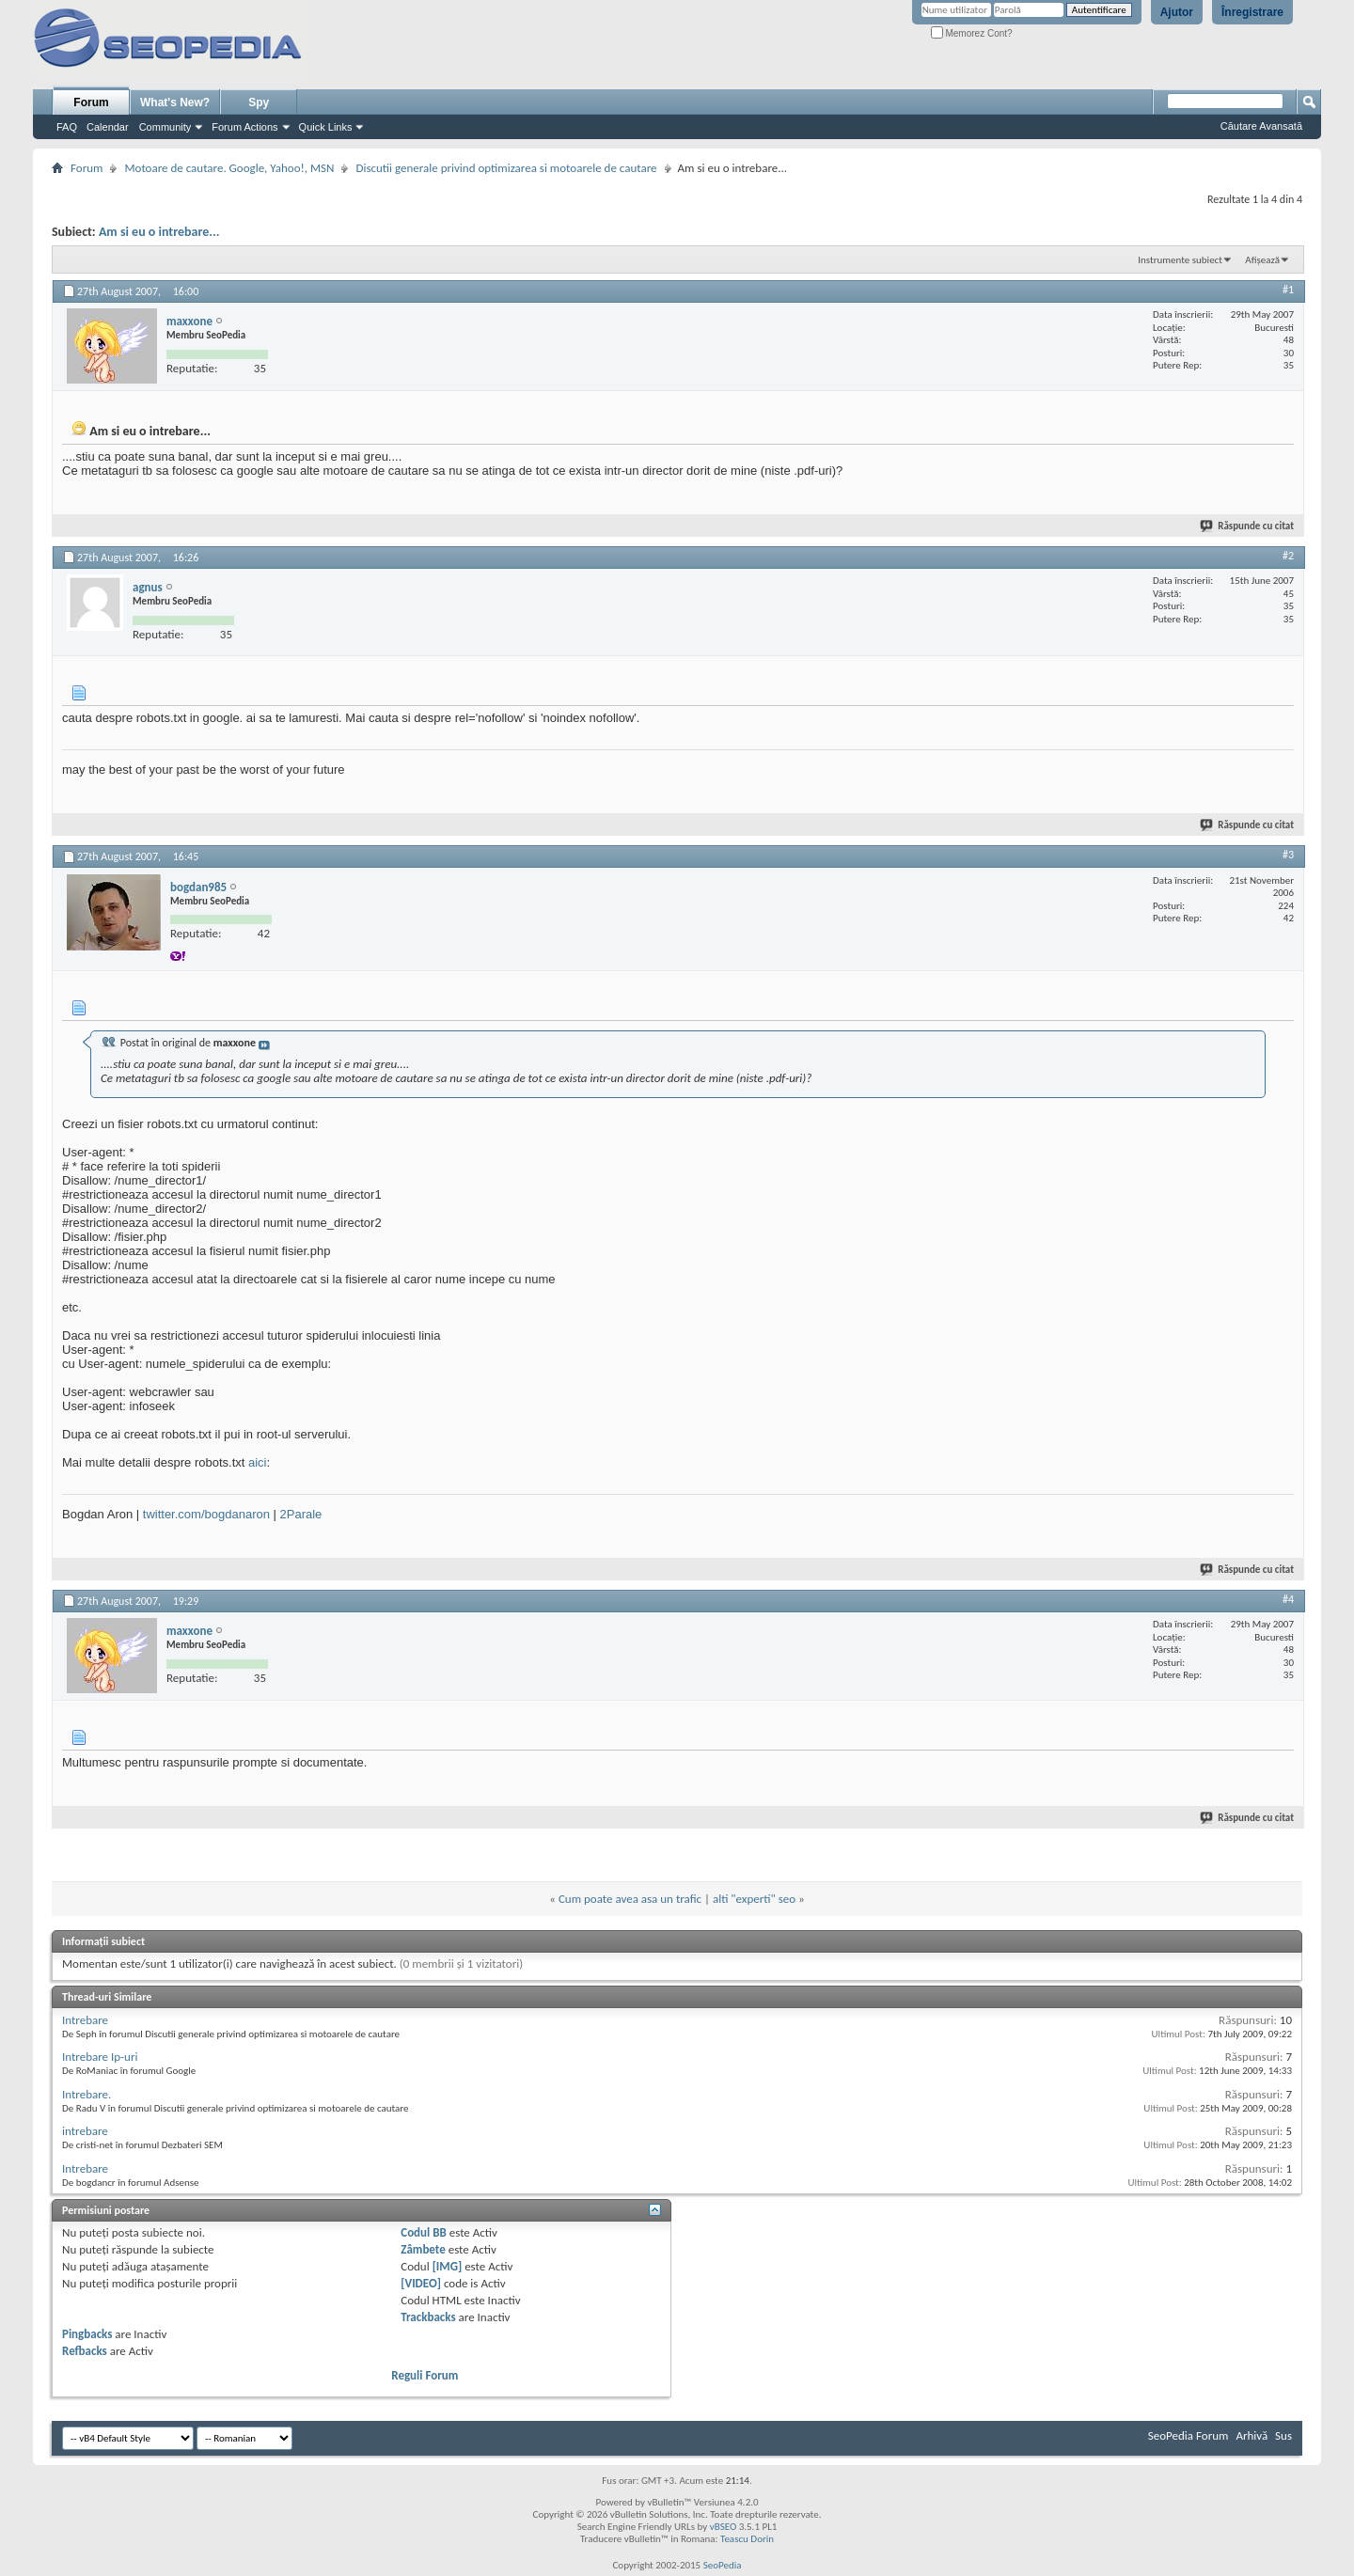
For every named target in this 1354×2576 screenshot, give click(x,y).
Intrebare (85, 2020)
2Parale (301, 1514)
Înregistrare (1252, 12)
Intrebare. (86, 2094)
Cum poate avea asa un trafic (630, 1899)
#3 (1288, 854)
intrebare (85, 2131)
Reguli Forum (424, 2375)
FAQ (66, 127)
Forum (90, 102)
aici (257, 1462)
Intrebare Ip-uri (99, 2057)
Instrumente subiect (1180, 260)
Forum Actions (244, 127)
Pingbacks (87, 2334)
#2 (1288, 555)
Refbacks (84, 2351)
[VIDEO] (421, 2283)
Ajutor (1176, 12)
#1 (1288, 289)
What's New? (175, 102)
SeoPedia (722, 2565)
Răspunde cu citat (1248, 526)
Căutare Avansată (1261, 126)
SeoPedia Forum (1188, 2435)
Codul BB (424, 2232)
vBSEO (723, 2527)
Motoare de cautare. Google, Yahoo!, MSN (229, 168)
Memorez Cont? (972, 33)
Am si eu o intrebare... (159, 232)
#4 (1288, 1599)
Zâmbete (423, 2249)
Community (165, 127)
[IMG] (448, 2266)
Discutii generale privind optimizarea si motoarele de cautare (505, 168)
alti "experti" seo (754, 1899)
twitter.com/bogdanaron (206, 1514)
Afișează (1262, 260)
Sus (1283, 2435)
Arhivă (1251, 2435)
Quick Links (326, 127)
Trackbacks (428, 2317)
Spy (258, 102)
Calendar (108, 127)
